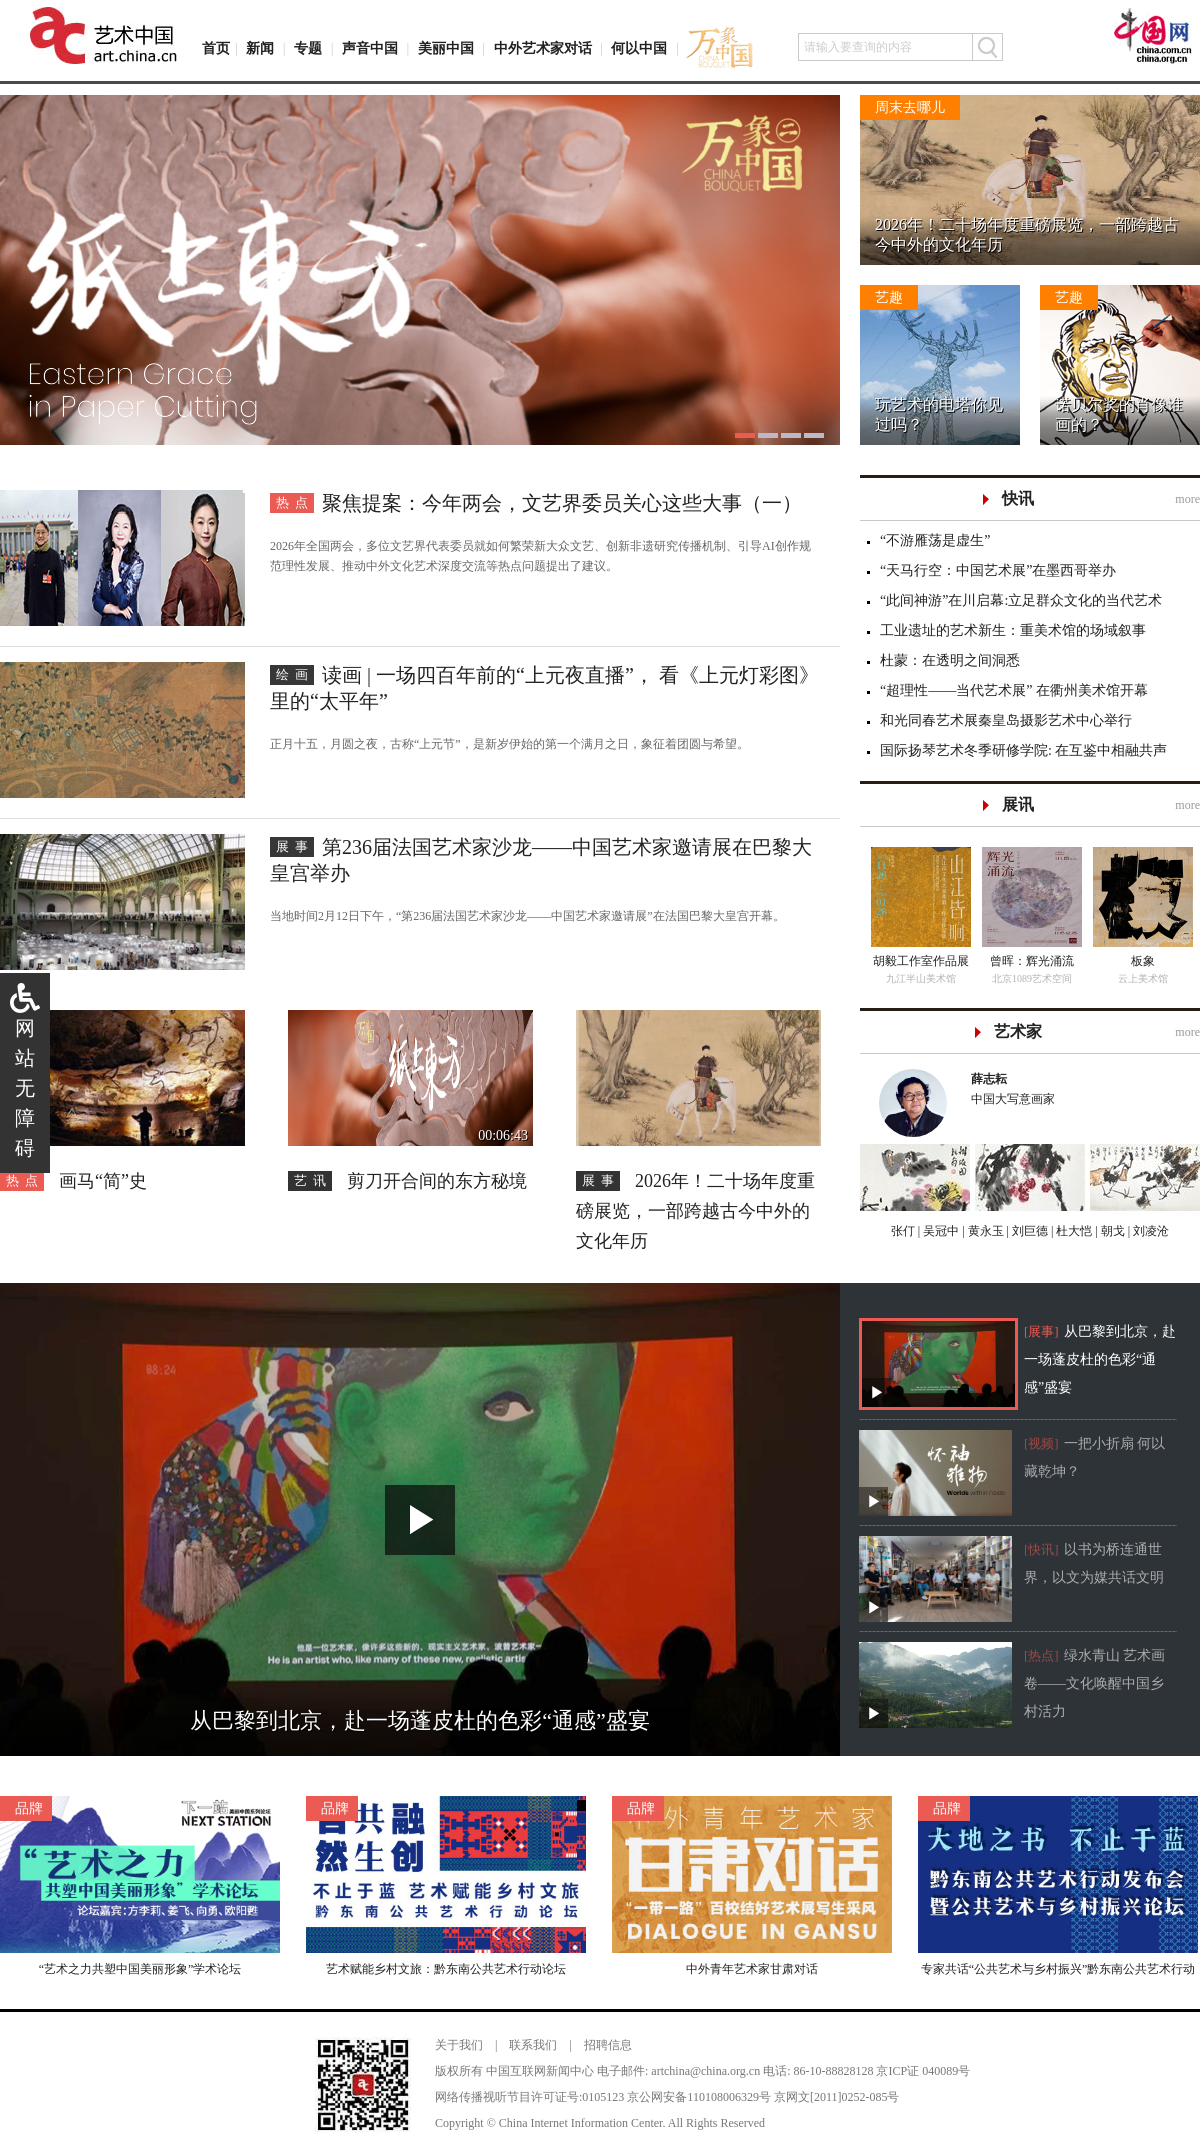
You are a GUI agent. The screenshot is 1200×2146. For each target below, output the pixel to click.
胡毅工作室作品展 (921, 961)
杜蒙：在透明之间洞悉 (950, 660)
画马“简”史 (103, 1181)
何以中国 (639, 48)
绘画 (295, 674)
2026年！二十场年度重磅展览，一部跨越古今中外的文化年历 (695, 1211)
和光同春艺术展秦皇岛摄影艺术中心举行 (1006, 720)
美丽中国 (446, 48)
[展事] (1041, 1331)
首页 (216, 48)
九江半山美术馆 (921, 978)
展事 (295, 846)
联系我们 (533, 2045)
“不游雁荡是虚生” (935, 540)
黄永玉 (984, 1231)
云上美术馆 (1143, 978)
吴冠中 (939, 1231)
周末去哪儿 (910, 107)
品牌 (29, 1808)
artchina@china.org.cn (705, 2071)
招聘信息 (608, 2045)
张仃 (903, 1231)
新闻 (260, 48)
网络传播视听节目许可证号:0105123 (529, 2097)
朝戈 (1111, 1231)
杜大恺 (1072, 1231)
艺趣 (889, 297)
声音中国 (370, 48)
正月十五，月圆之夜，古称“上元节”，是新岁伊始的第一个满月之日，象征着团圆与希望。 (509, 744)
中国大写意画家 (1076, 1087)
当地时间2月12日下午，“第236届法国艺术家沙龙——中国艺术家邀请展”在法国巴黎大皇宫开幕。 (527, 916)
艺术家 (1018, 1031)
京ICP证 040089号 (923, 2071)
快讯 (1018, 498)
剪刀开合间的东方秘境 (437, 1181)
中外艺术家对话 (543, 48)
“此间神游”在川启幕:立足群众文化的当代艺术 (1021, 600)
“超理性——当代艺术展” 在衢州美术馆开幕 (1014, 690)
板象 (1143, 961)
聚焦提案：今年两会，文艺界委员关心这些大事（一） (562, 503)
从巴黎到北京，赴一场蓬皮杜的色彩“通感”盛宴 (1100, 1359)
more (1187, 499)
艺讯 (313, 1180)
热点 (295, 502)
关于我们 (459, 2045)
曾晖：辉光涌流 (1032, 961)
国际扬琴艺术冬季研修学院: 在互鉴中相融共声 (1023, 750)
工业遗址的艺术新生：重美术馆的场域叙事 (1013, 630)
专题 (308, 48)
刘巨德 (1028, 1231)
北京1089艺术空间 (1032, 978)
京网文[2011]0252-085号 (837, 2097)
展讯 (1018, 804)
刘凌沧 (1151, 1231)
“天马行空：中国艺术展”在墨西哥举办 (998, 570)
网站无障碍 (25, 1088)
